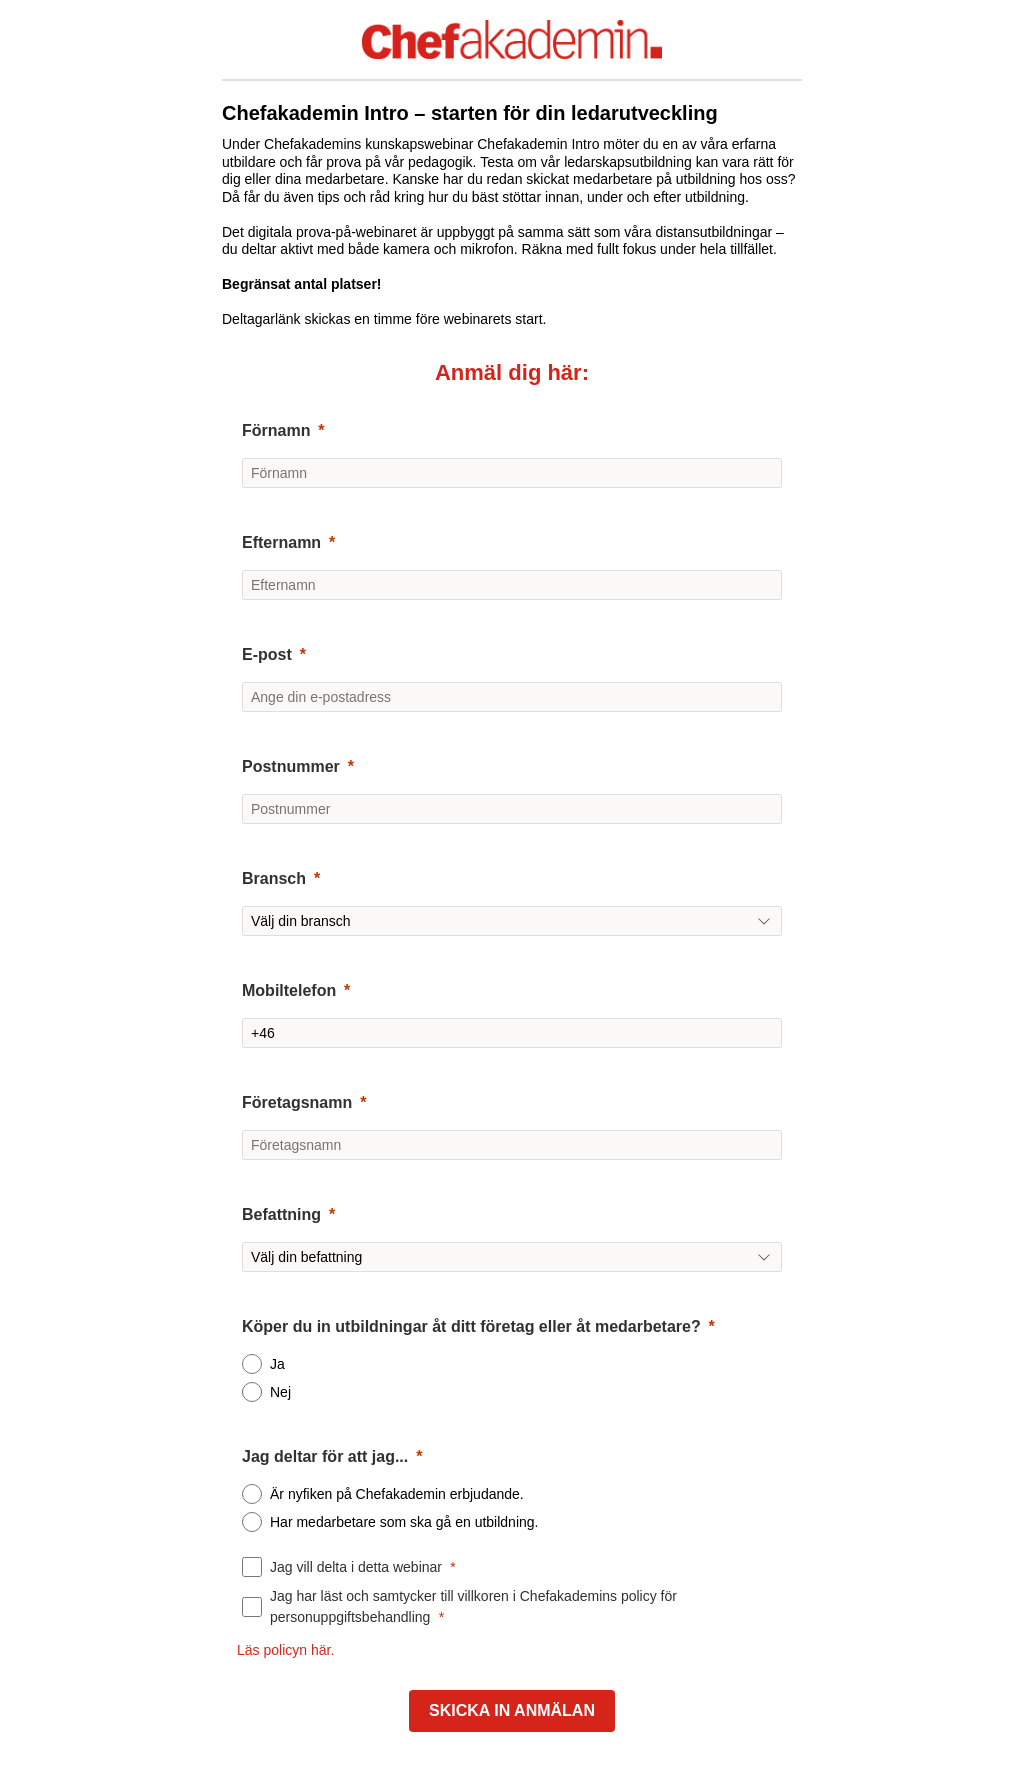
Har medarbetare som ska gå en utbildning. (404, 1522)
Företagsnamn (297, 1102)
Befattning (281, 1214)
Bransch (274, 878)
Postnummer (291, 766)
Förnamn (276, 430)
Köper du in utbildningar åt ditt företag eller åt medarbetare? (471, 1326)
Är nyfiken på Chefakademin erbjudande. (397, 1494)
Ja (277, 1364)
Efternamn (281, 542)
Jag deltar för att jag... (325, 1456)
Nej (280, 1392)
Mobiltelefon (289, 990)
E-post (267, 654)
